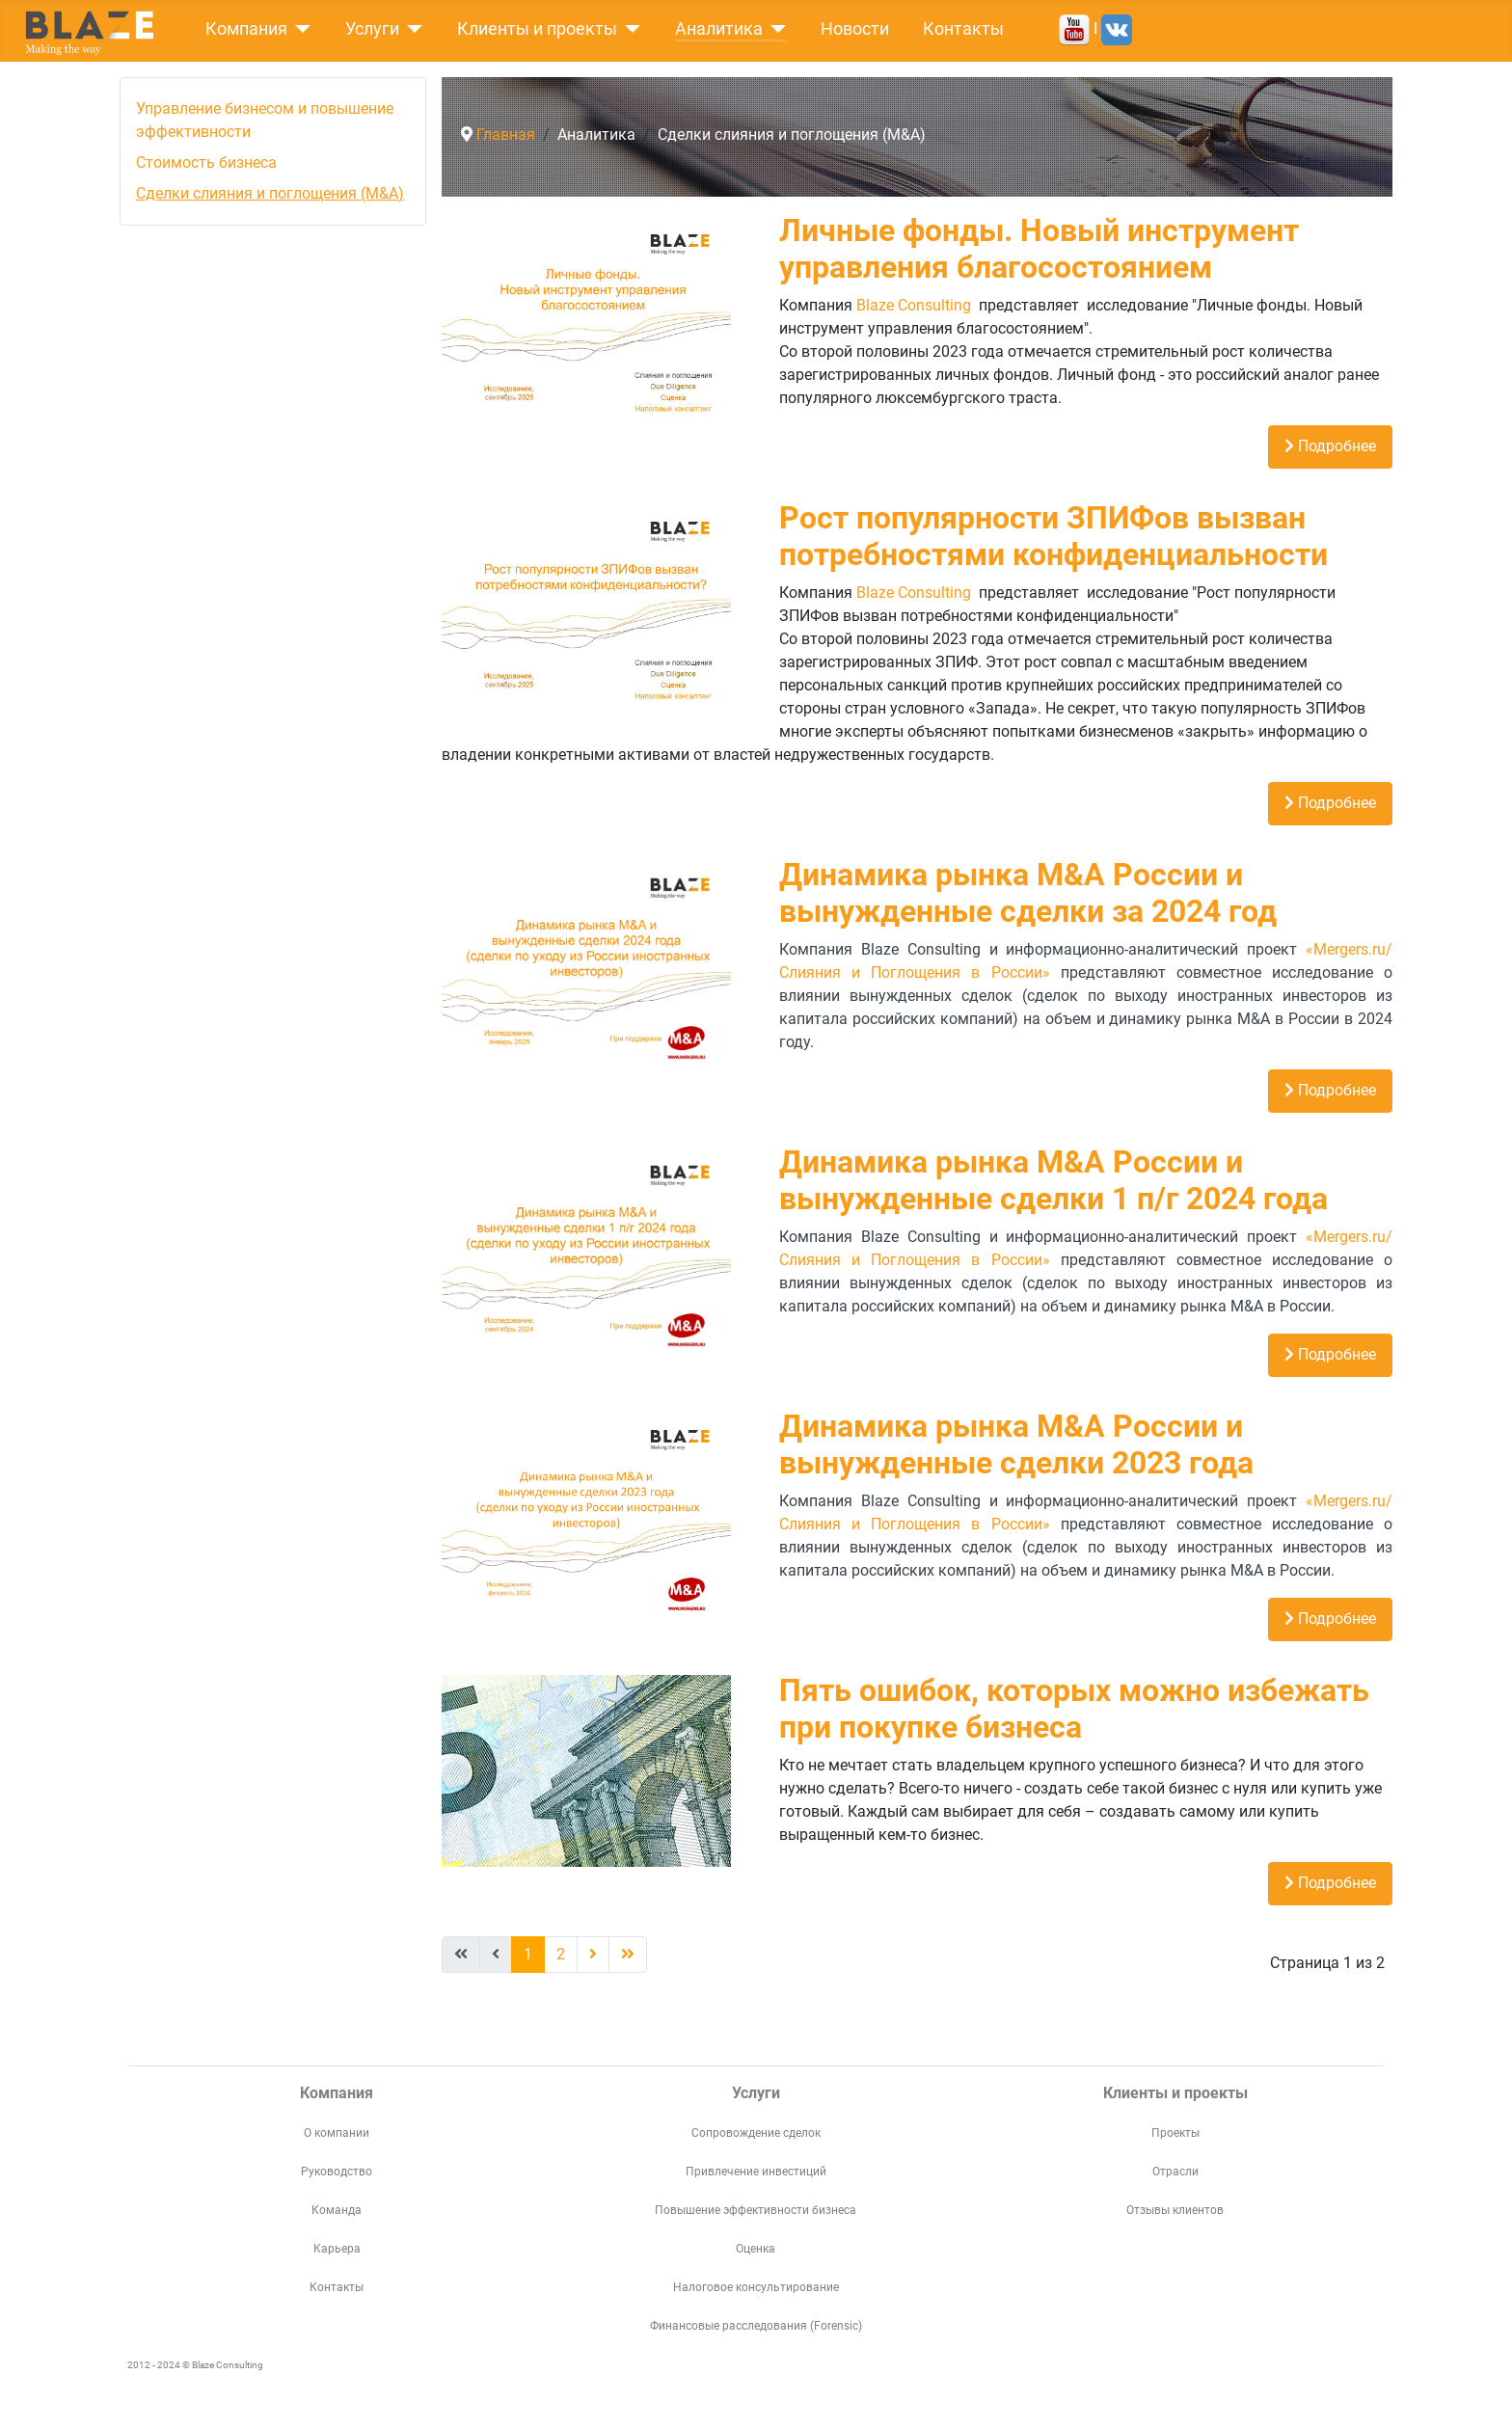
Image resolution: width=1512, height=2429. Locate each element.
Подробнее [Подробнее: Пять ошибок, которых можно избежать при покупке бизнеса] (1330, 1883)
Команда (336, 2210)
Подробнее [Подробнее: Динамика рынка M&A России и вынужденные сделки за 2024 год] (1330, 1090)
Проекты (1175, 2133)
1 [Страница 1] (528, 1954)
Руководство (336, 2171)
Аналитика (719, 29)
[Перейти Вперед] (593, 1954)
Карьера (337, 2248)
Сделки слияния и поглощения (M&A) (270, 193)
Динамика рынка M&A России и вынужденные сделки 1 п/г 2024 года (1053, 1180)
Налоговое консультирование (756, 2287)
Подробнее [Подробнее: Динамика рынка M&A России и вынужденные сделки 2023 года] (1330, 1618)
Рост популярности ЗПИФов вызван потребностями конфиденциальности (1053, 536)
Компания (246, 29)
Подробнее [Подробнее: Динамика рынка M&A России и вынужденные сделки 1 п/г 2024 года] (1330, 1354)
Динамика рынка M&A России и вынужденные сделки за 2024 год (1028, 893)
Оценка (755, 2248)
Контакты (963, 29)
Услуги (372, 29)
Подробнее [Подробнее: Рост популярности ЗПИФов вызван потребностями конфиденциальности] (1330, 803)
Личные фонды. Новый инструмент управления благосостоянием (1039, 248)
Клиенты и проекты (537, 29)
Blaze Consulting (913, 305)
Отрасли (1175, 2171)
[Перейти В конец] (627, 1954)
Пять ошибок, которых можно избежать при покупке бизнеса (1074, 1708)
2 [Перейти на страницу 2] (560, 1954)
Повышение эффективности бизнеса (755, 2210)
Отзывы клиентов (1175, 2210)
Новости (855, 29)
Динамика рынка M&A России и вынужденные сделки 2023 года (1016, 1444)
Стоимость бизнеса (206, 162)
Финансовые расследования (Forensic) (756, 2326)
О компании (336, 2133)
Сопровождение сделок (756, 2133)
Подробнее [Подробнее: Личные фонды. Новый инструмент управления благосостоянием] (1330, 446)
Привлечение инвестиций (756, 2171)
